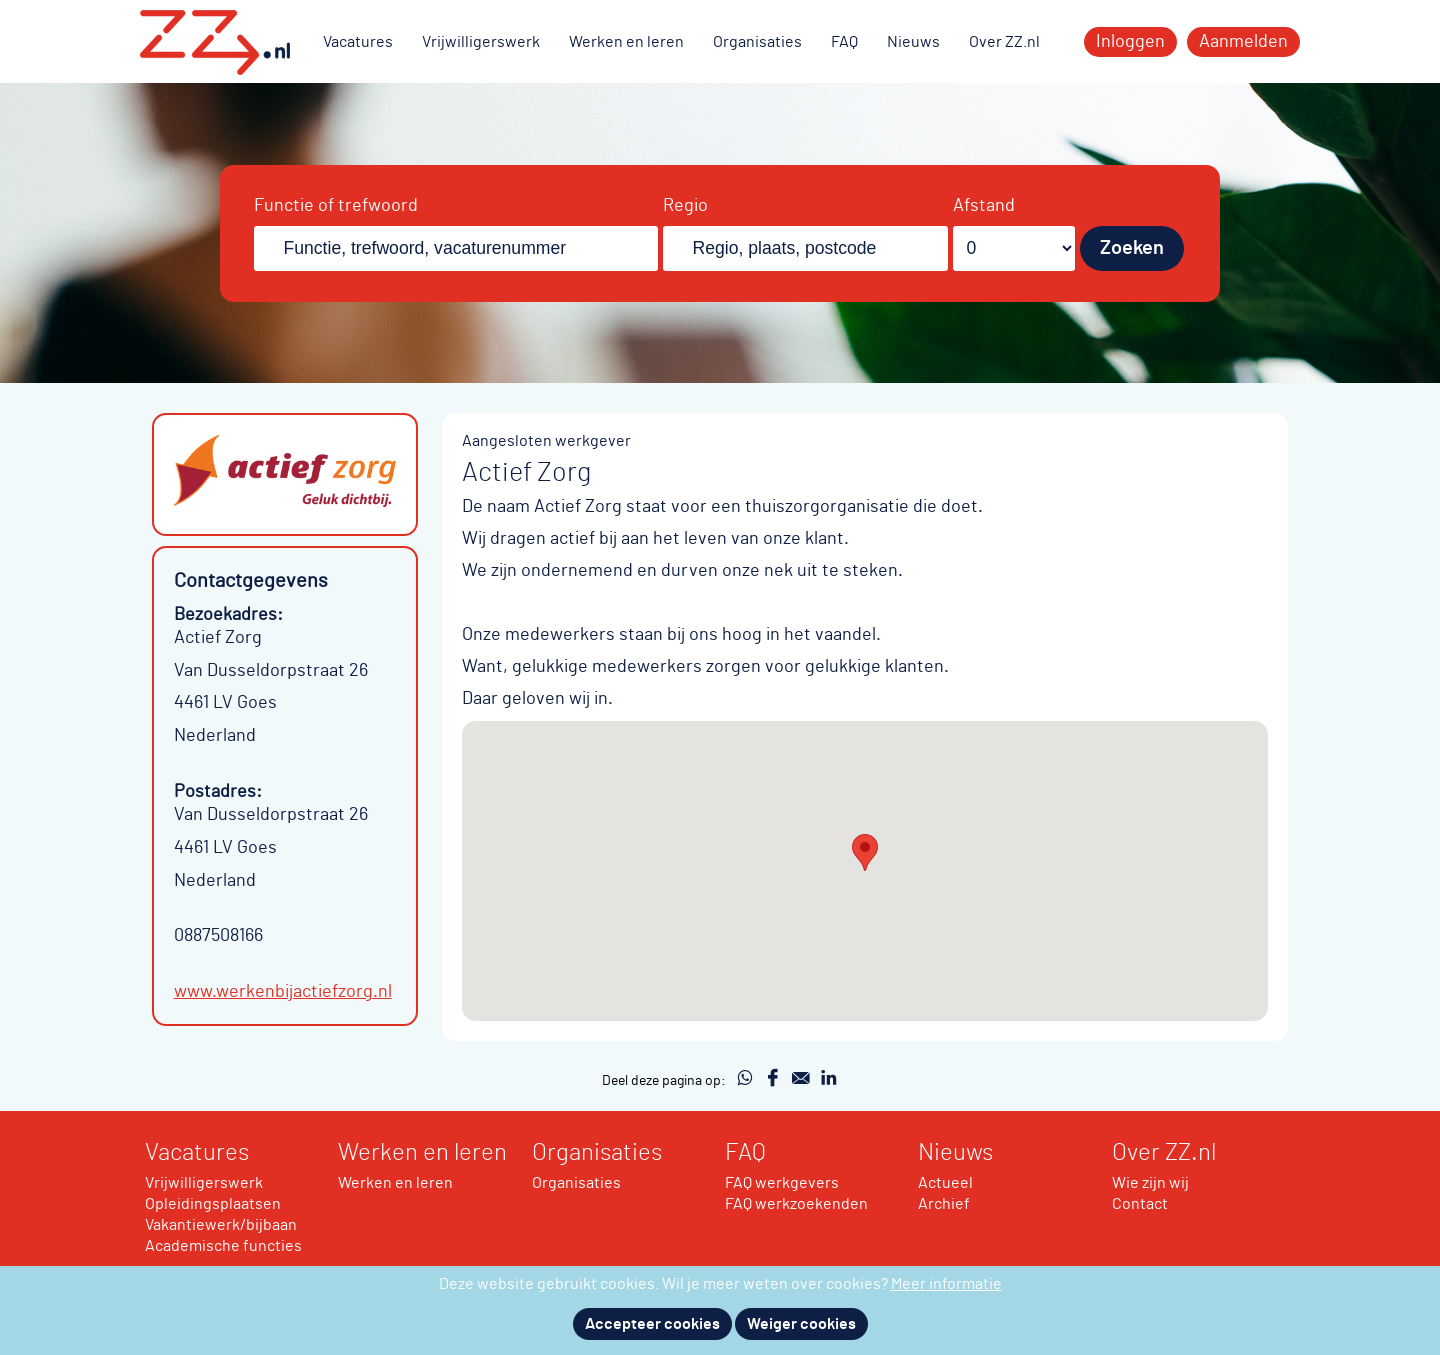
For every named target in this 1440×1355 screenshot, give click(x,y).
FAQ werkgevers (782, 1183)
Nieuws (913, 42)
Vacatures (358, 42)
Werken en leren (626, 42)
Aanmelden (1243, 42)
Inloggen (1130, 42)
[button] (865, 852)
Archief (944, 1204)
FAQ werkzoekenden (796, 1204)
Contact (1140, 1204)
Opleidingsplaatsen (213, 1204)
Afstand (984, 206)
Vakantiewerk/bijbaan (221, 1225)
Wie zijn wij (1150, 1183)
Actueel (945, 1183)
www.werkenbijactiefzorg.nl (283, 992)
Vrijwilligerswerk (481, 42)
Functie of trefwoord (336, 206)
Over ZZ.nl (1004, 42)
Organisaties (757, 42)
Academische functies (223, 1246)
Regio (685, 206)
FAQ (844, 42)
